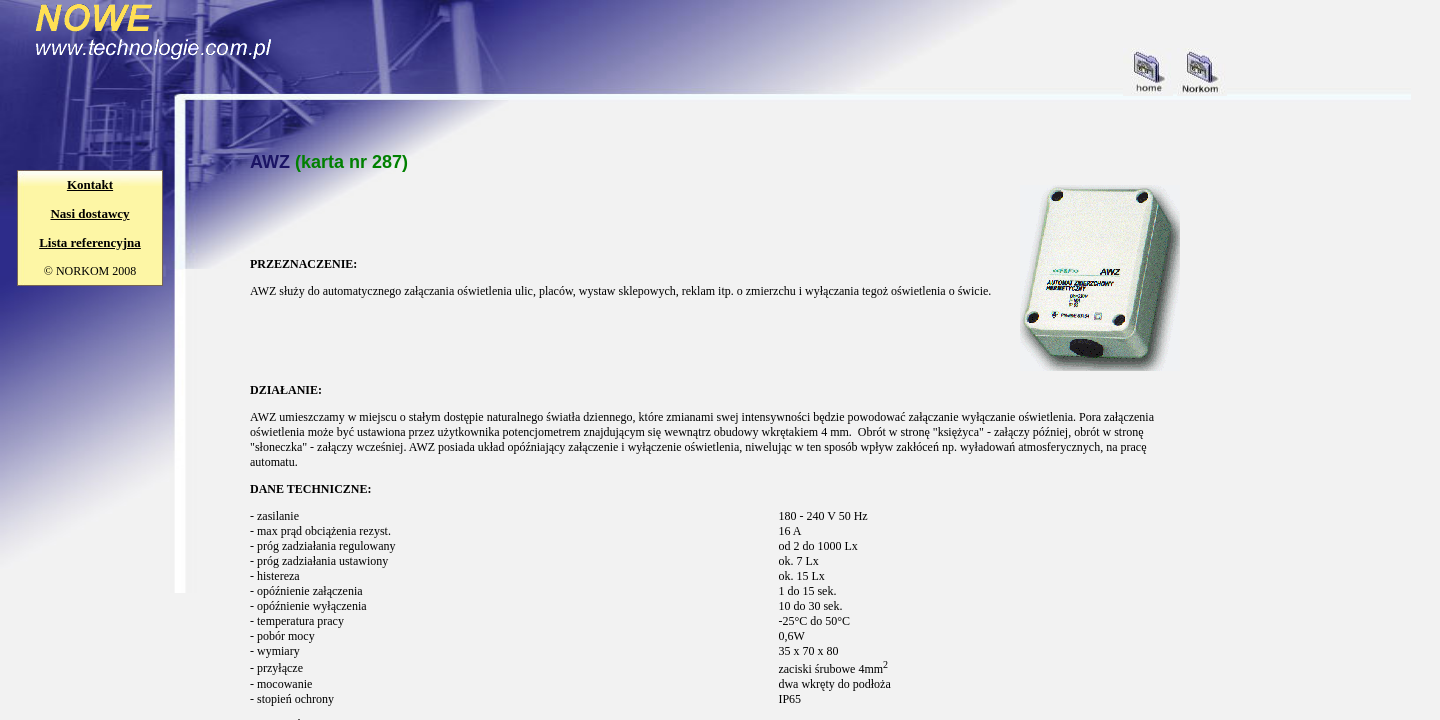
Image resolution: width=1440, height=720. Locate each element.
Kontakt (90, 184)
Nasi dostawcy (89, 213)
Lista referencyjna (90, 242)
